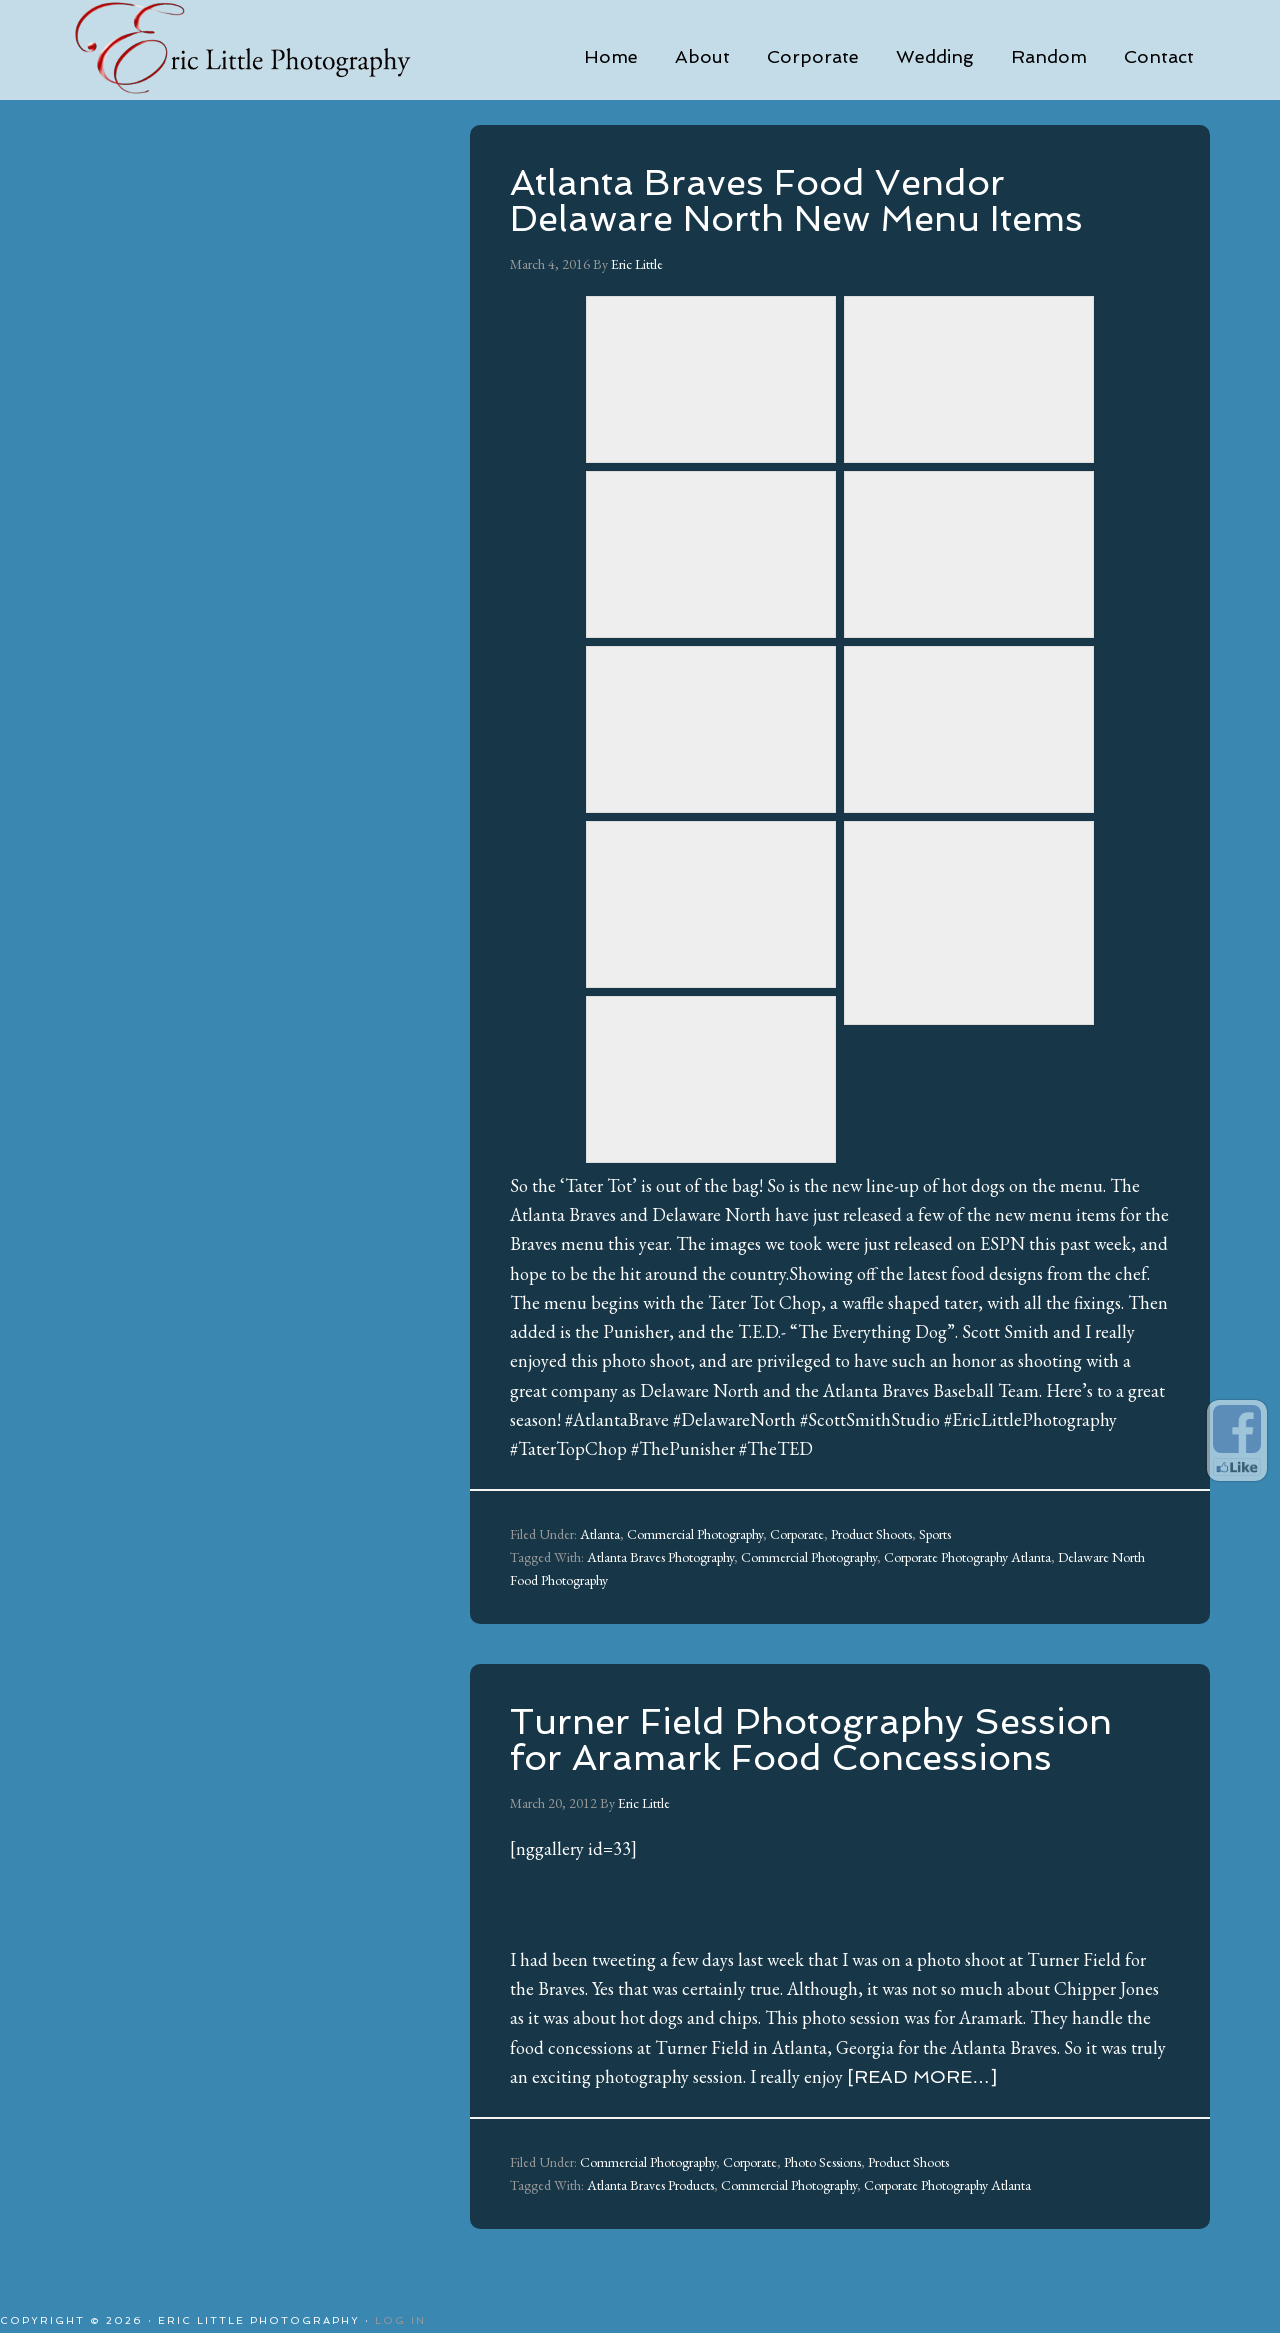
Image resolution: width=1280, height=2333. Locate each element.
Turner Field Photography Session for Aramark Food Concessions (811, 1739)
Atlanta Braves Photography (660, 1557)
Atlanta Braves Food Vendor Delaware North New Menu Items (796, 200)
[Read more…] (922, 2076)
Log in (400, 2320)
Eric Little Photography (270, 50)
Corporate (797, 1534)
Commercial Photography (695, 1534)
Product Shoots (871, 1534)
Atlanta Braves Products (650, 2185)
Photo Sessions (822, 2162)
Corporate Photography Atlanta (967, 1557)
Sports (935, 1534)
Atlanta (600, 1534)
